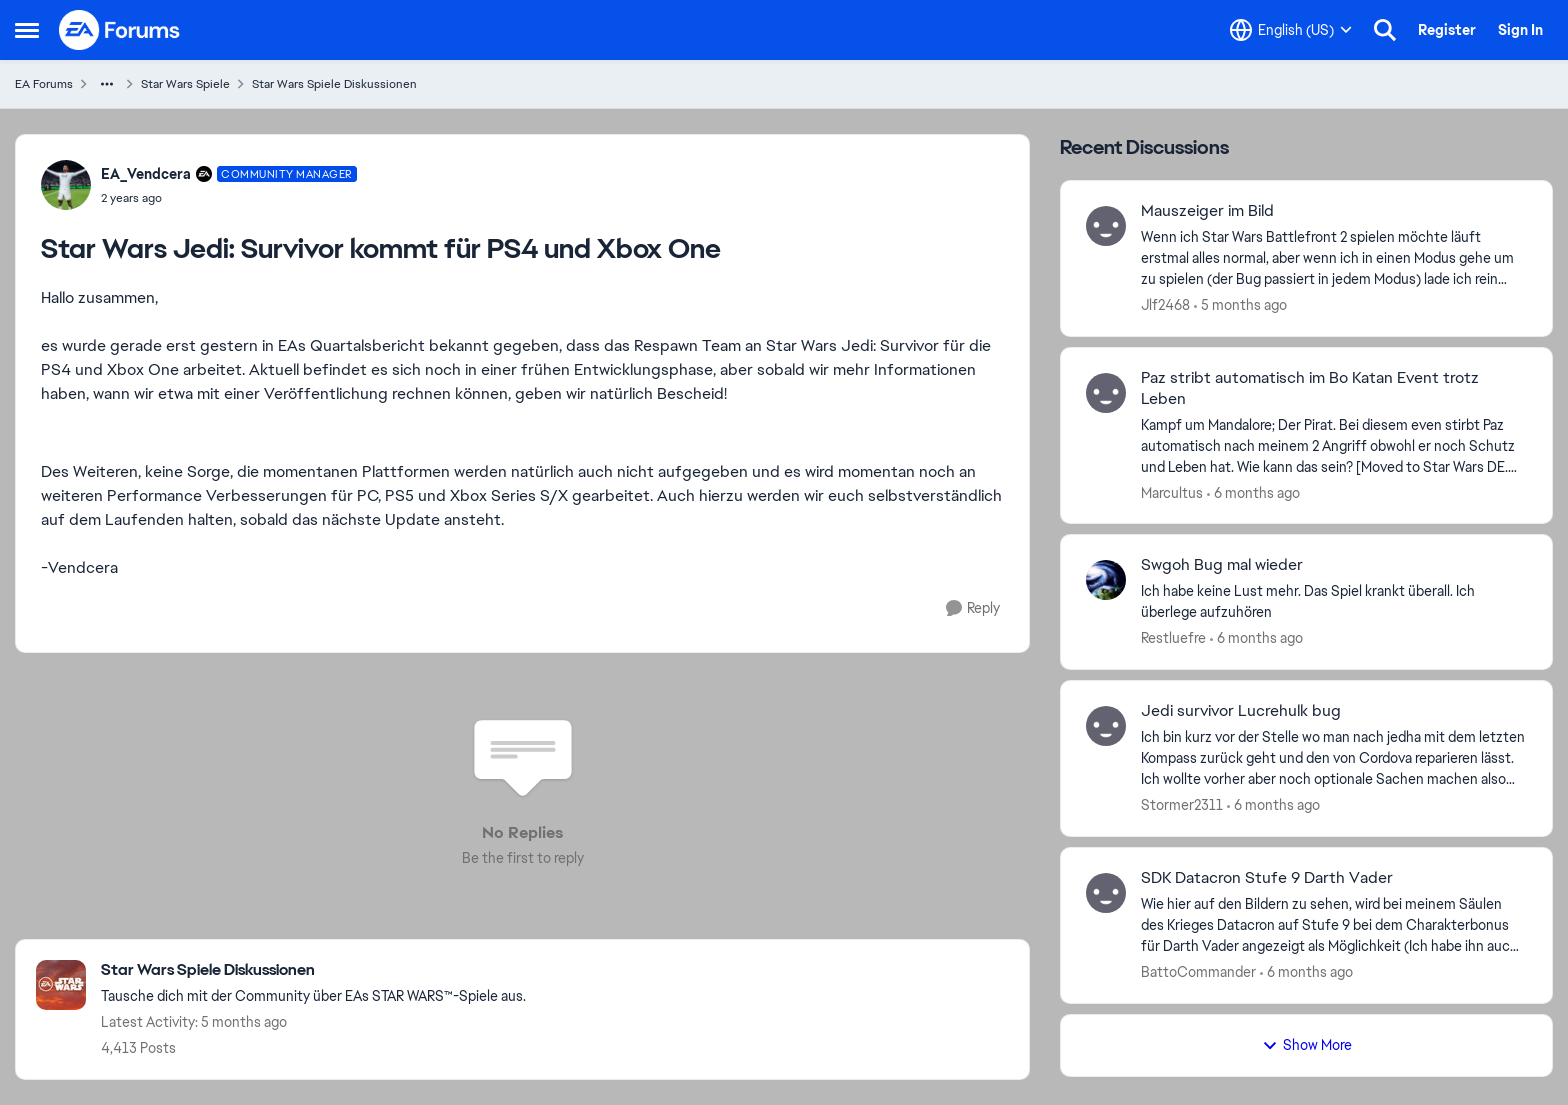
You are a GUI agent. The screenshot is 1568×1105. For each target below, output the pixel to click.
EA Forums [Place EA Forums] (44, 84)
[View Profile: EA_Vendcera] (66, 185)
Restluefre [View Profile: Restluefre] (1173, 638)
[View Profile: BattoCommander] (1106, 893)
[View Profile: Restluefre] (1106, 580)
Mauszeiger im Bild (1207, 211)
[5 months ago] (1240, 305)
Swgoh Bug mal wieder (1222, 565)
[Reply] (973, 608)
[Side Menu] (27, 30)
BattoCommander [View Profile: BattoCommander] (1198, 972)
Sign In (1520, 30)
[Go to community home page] (120, 30)
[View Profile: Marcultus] (1106, 393)
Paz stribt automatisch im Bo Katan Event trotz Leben (1310, 388)
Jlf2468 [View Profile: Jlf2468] (1165, 305)
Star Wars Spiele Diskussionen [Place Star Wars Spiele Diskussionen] (334, 84)
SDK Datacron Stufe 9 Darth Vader (1267, 878)
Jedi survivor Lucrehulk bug (1241, 711)
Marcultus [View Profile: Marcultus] (1172, 492)
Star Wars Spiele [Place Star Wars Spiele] (185, 84)
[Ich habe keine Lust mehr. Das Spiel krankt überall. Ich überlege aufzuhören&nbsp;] (1334, 602)
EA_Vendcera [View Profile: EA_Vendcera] (146, 174)
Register (1447, 30)
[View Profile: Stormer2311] (1106, 726)
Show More (1307, 1045)
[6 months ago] (1253, 492)
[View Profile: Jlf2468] (1106, 226)
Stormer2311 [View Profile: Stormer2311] (1182, 805)
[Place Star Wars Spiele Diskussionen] (313, 970)
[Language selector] (1291, 30)
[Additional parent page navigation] (107, 84)
